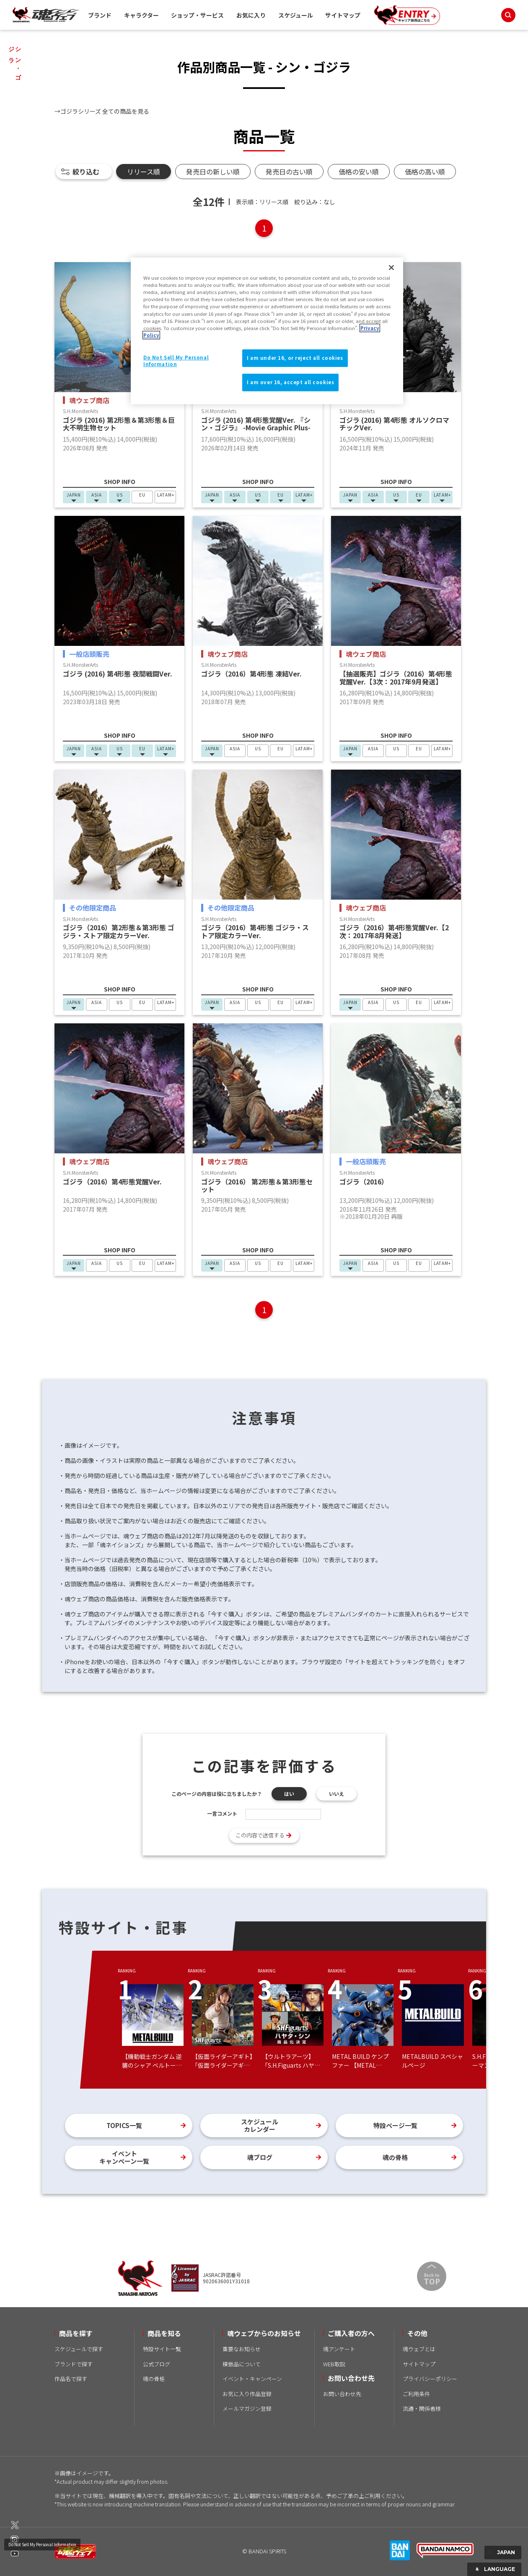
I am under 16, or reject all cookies (295, 357)
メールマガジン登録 (247, 2408)
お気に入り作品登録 (247, 2394)
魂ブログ (259, 2157)
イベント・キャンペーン (252, 2379)
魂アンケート (339, 2349)
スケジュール (295, 15)
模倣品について (242, 2364)
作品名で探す (70, 2379)
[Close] (391, 267)
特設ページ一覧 (395, 2125)
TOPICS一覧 (124, 2125)
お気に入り (251, 15)
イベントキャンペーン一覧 (124, 2157)
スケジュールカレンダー (259, 2125)
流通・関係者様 (422, 2408)
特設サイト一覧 (162, 2349)
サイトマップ (342, 15)
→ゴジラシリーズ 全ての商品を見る (101, 111)
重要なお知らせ (242, 2349)
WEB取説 (334, 2364)
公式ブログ (156, 2364)
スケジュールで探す (78, 2349)
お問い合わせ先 (342, 2394)
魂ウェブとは (419, 2349)
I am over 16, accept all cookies (290, 382)
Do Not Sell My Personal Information (42, 2544)
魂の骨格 (395, 2157)
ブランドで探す (73, 2364)
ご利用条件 (416, 2394)
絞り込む (85, 172)
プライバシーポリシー (430, 2379)
